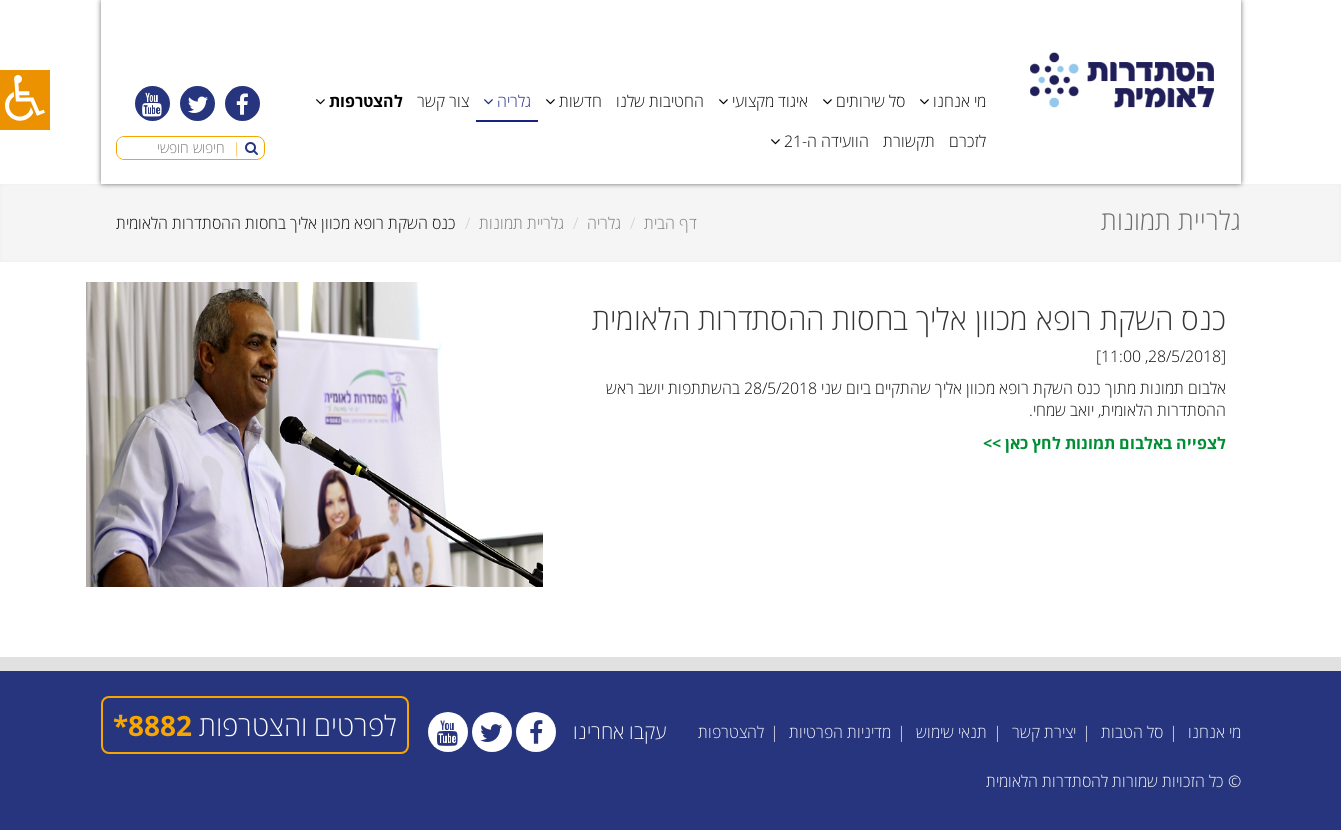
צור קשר (443, 101)
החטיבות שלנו (660, 101)
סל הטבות (1132, 732)
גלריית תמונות (521, 223)
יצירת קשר (1044, 732)
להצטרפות (731, 732)
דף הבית (670, 223)
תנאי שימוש (951, 732)
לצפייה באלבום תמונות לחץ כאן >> (1104, 443)
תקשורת (909, 141)
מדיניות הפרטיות (840, 732)
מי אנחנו (1214, 732)
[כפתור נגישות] (25, 100)
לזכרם (967, 141)
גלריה (604, 223)
